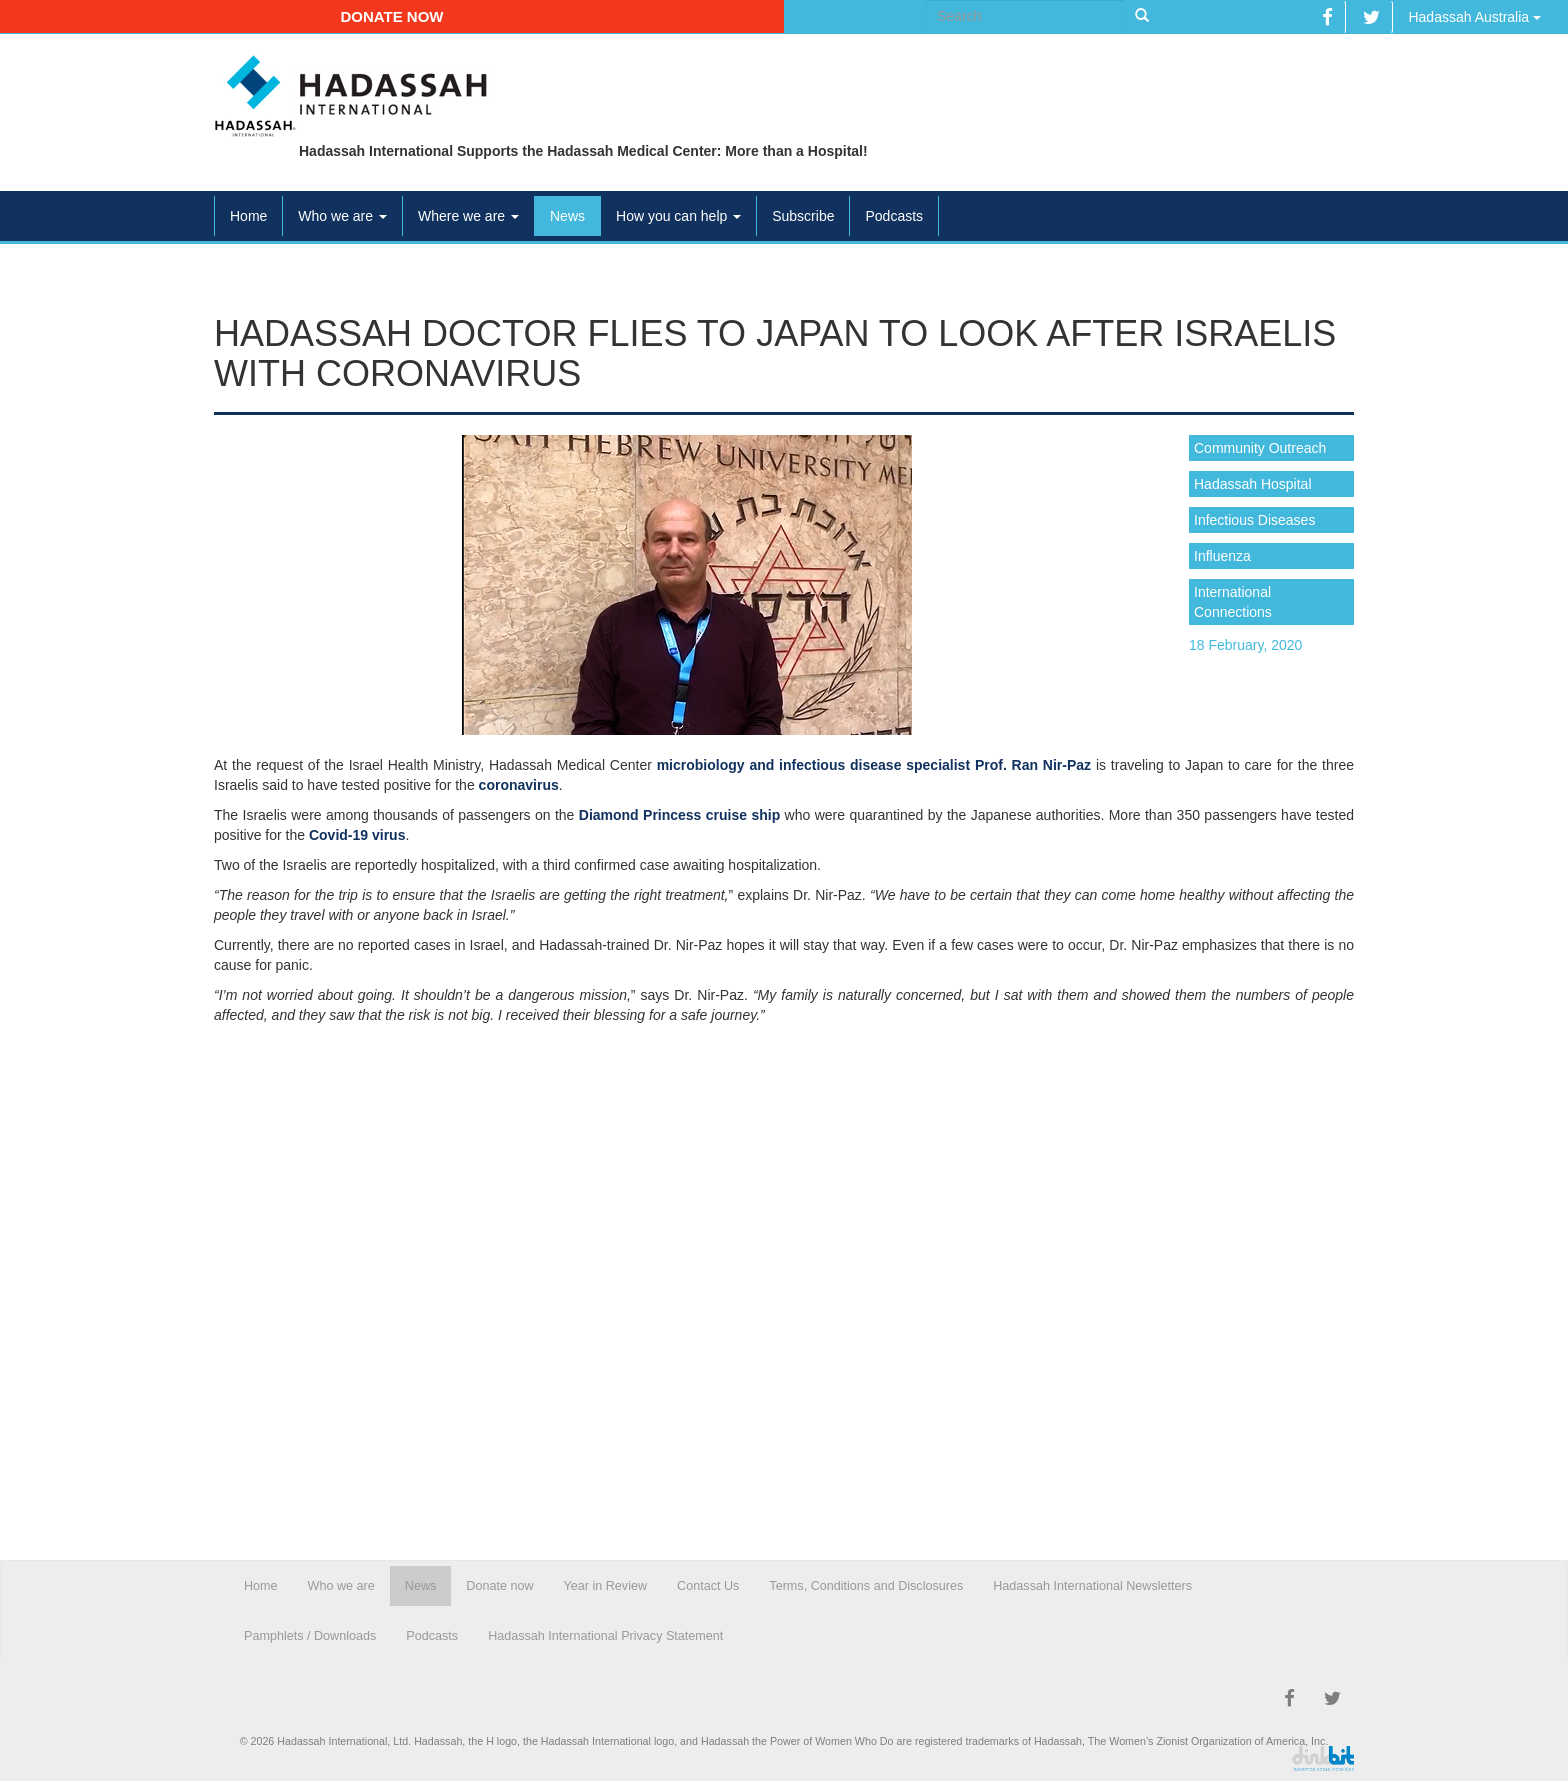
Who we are (342, 216)
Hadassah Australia (1474, 17)
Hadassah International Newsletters (1092, 1586)
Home (248, 216)
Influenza (1222, 556)
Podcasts (894, 216)
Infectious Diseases (1254, 520)
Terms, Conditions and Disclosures (866, 1586)
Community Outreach (1260, 448)
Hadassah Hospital (1253, 484)
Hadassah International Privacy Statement (605, 1636)
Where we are (468, 216)
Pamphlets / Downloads (310, 1636)
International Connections (1233, 602)
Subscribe (803, 216)
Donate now (391, 16)
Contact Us (708, 1586)
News (567, 216)
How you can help (678, 216)
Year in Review (606, 1586)
